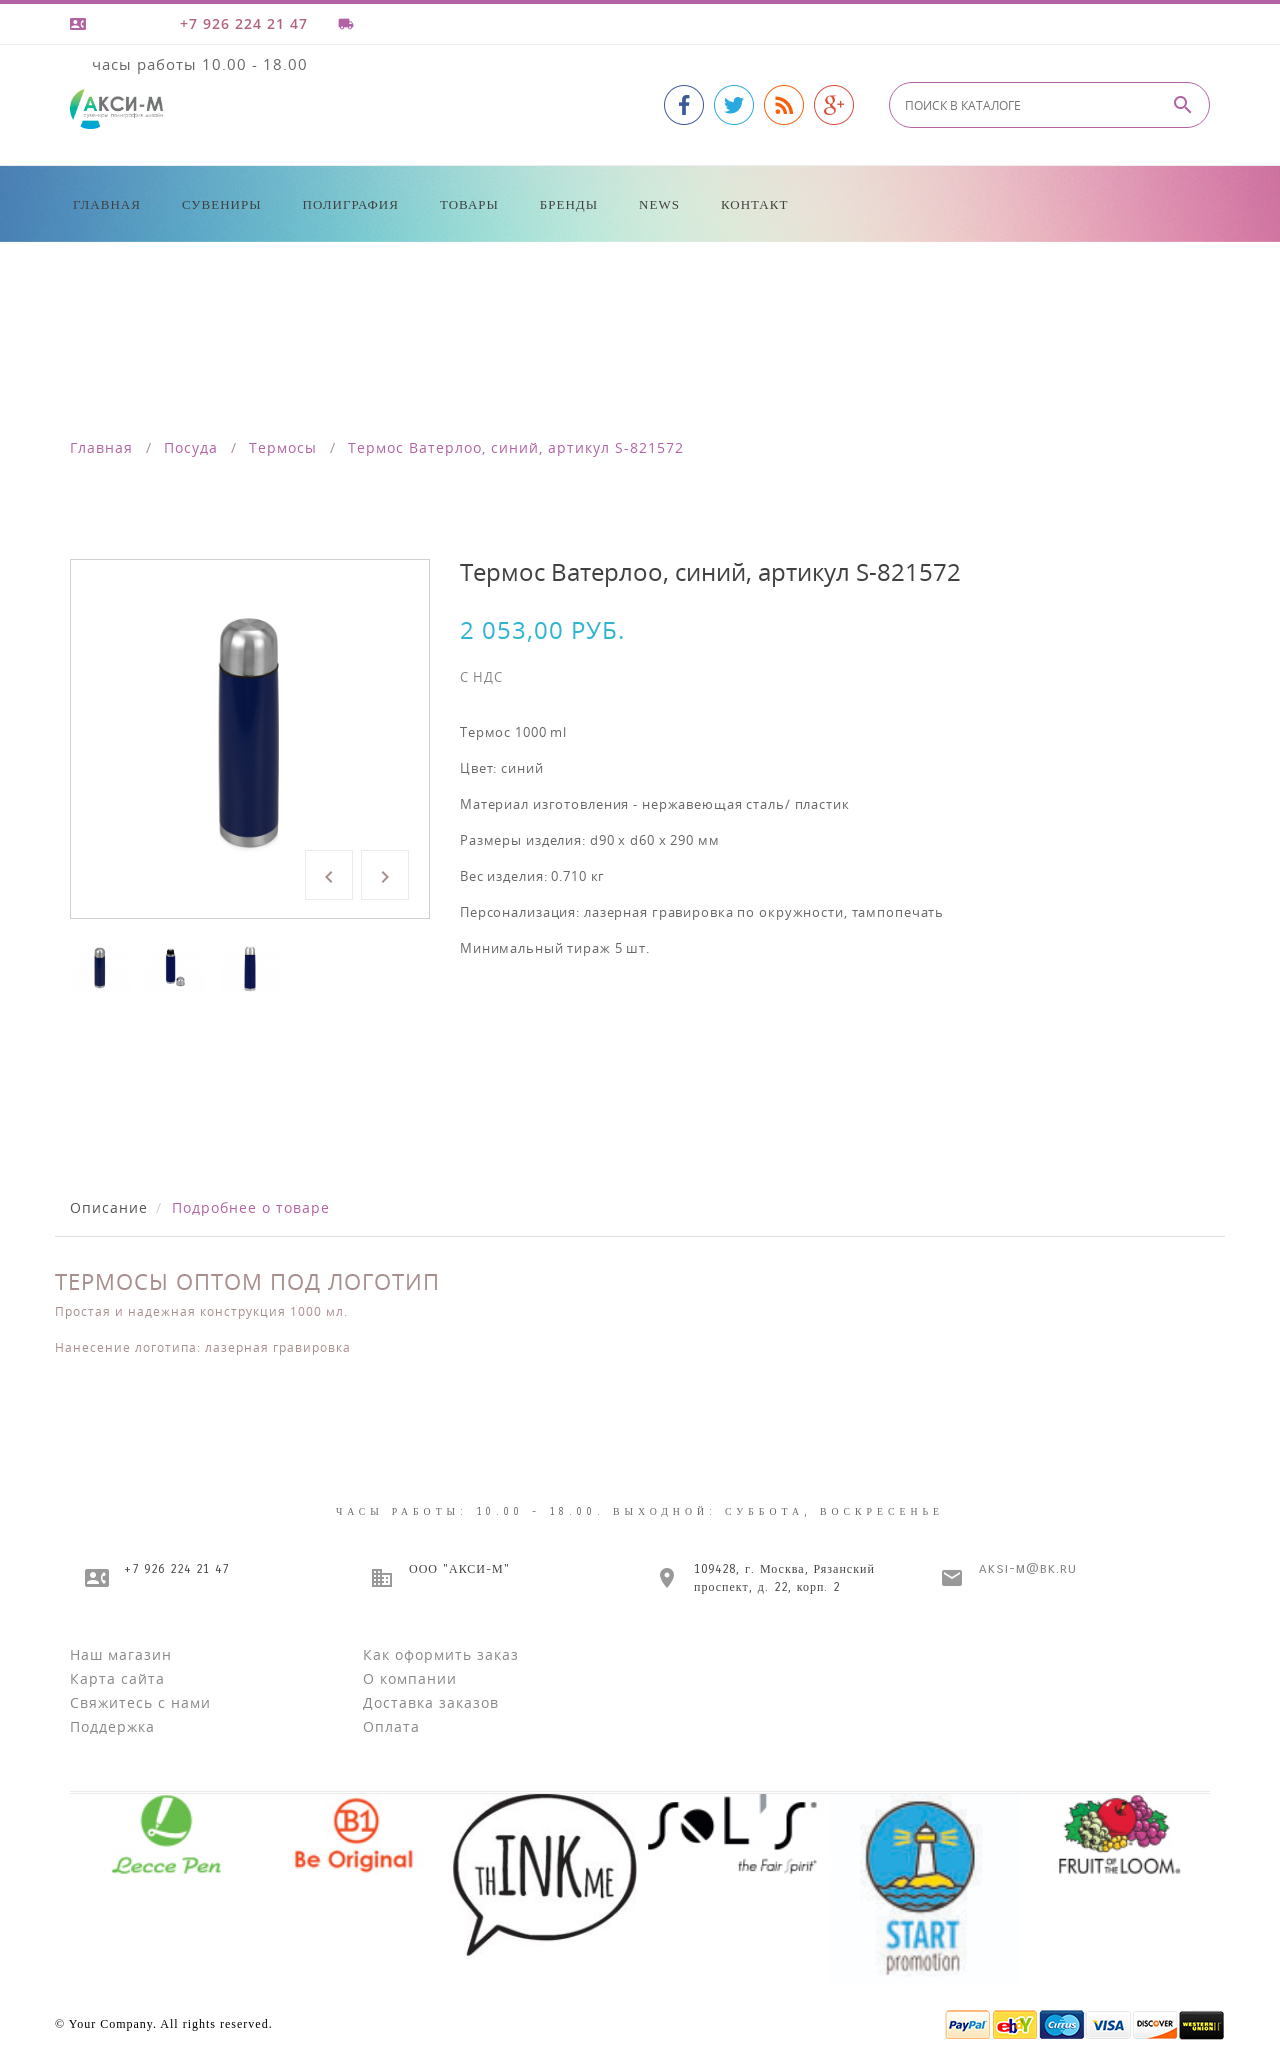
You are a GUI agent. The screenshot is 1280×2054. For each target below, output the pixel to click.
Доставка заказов (431, 1702)
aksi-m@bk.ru (1028, 1568)
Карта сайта (117, 1678)
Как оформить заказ (441, 1654)
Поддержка (112, 1726)
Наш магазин (121, 1654)
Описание (109, 1207)
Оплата (391, 1726)
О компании (410, 1678)
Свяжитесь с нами (140, 1702)
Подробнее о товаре (251, 1207)
